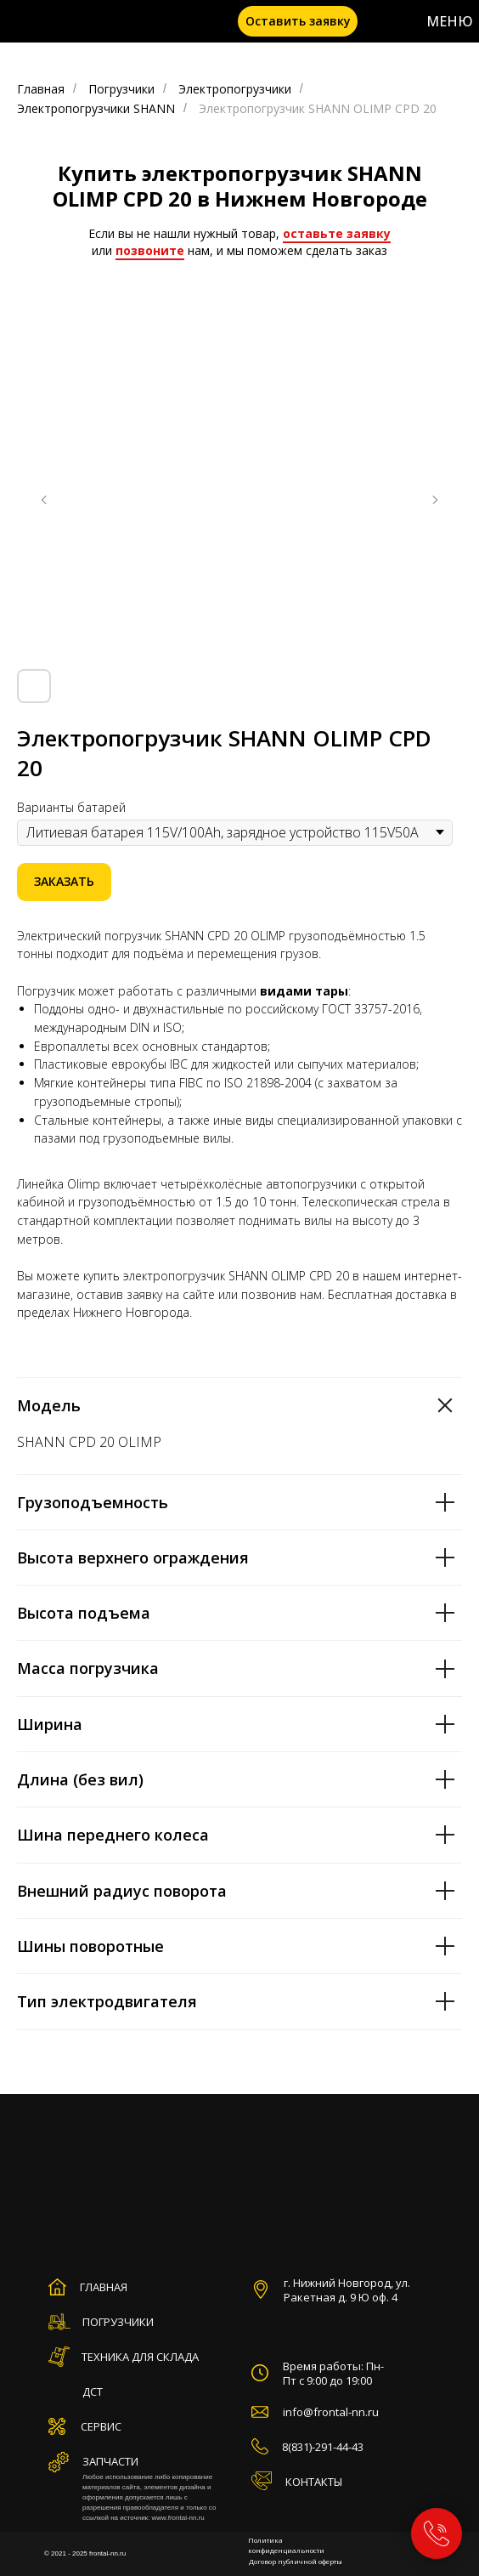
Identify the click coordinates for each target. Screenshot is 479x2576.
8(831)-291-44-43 (322, 2446)
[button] (298, 21)
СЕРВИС (101, 2426)
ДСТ (92, 2391)
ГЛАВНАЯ (103, 2287)
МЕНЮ (449, 21)
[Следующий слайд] (435, 500)
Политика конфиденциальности (286, 2545)
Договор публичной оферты (295, 2561)
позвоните (150, 250)
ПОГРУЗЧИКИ (118, 2321)
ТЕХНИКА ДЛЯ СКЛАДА (140, 2356)
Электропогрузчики (234, 89)
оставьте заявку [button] (337, 233)
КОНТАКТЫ (313, 2481)
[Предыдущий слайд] (44, 500)
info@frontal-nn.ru (331, 2412)
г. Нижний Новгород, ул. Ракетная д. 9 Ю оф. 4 (347, 2290)
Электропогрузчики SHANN (96, 108)
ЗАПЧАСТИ (110, 2461)
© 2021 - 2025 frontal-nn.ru (85, 2553)
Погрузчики (121, 89)
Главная (41, 89)
